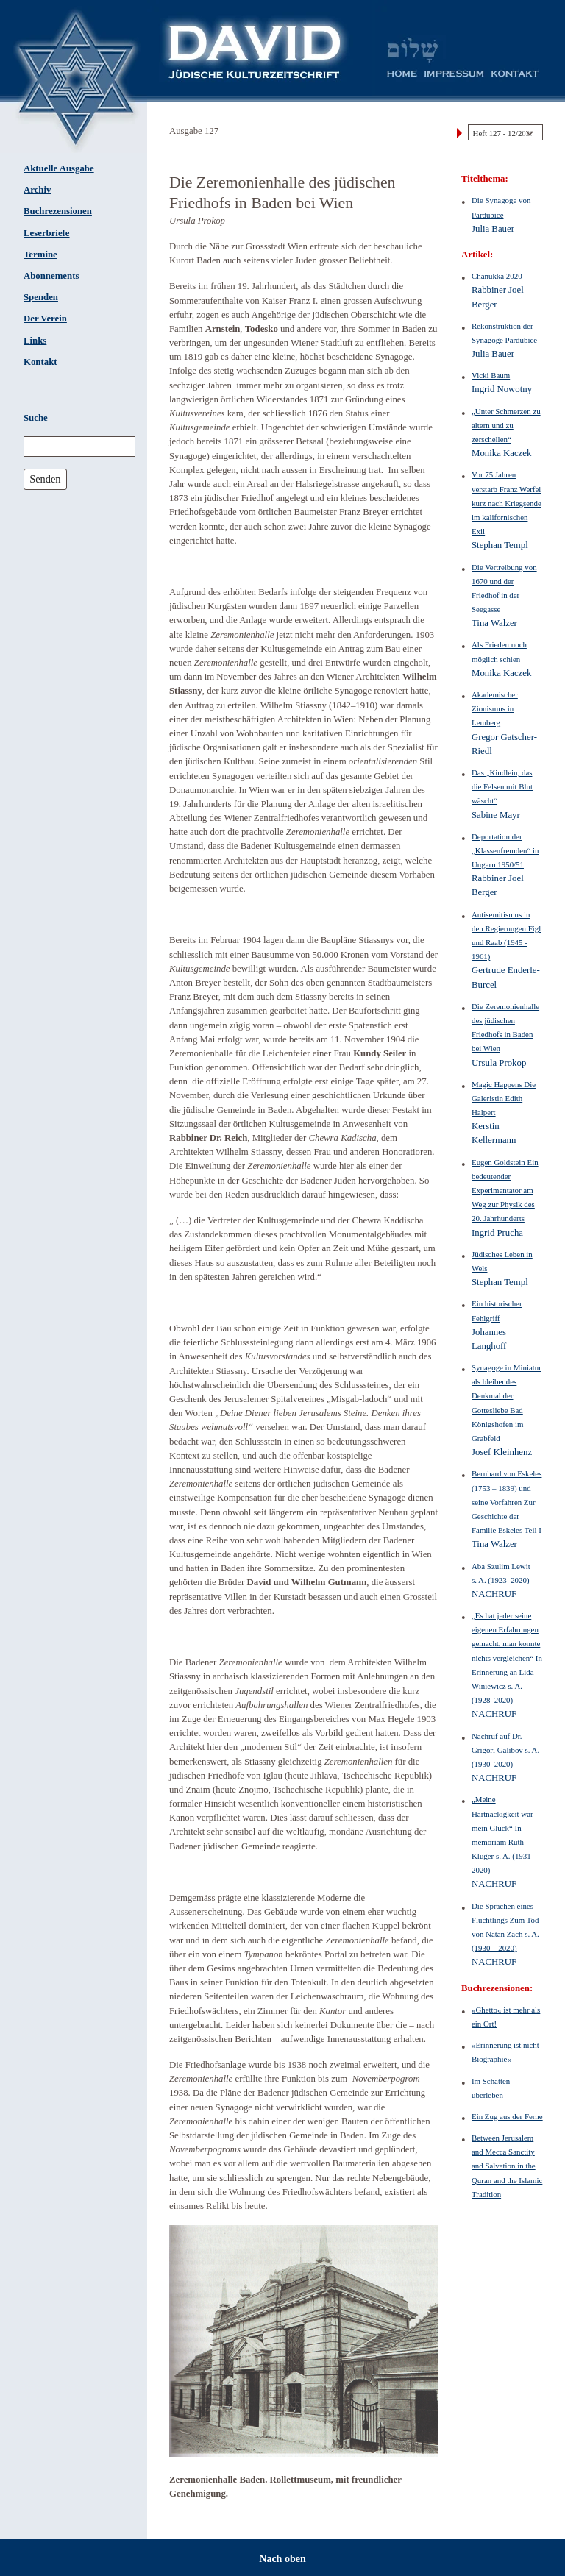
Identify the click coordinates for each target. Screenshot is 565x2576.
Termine (40, 254)
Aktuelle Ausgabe (59, 168)
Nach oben (282, 2558)
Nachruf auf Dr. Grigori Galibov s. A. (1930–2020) (505, 1750)
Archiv (37, 190)
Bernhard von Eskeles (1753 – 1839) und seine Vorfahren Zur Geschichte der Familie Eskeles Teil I (506, 1501)
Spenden (41, 297)
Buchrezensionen (58, 211)
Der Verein (45, 318)
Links (35, 340)
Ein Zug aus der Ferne (507, 2116)
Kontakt (40, 362)
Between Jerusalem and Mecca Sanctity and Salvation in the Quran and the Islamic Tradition (507, 2166)
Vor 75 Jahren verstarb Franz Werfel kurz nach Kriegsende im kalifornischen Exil (506, 503)
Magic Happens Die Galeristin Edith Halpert (504, 1098)
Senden (44, 479)
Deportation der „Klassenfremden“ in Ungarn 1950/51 (505, 850)
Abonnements (51, 276)
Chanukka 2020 (497, 275)
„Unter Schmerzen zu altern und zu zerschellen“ (506, 425)
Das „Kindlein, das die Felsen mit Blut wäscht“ (502, 786)
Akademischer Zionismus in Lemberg (495, 708)
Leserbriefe (47, 233)
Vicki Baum (491, 375)
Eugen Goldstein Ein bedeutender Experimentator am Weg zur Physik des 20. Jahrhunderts (505, 1190)
